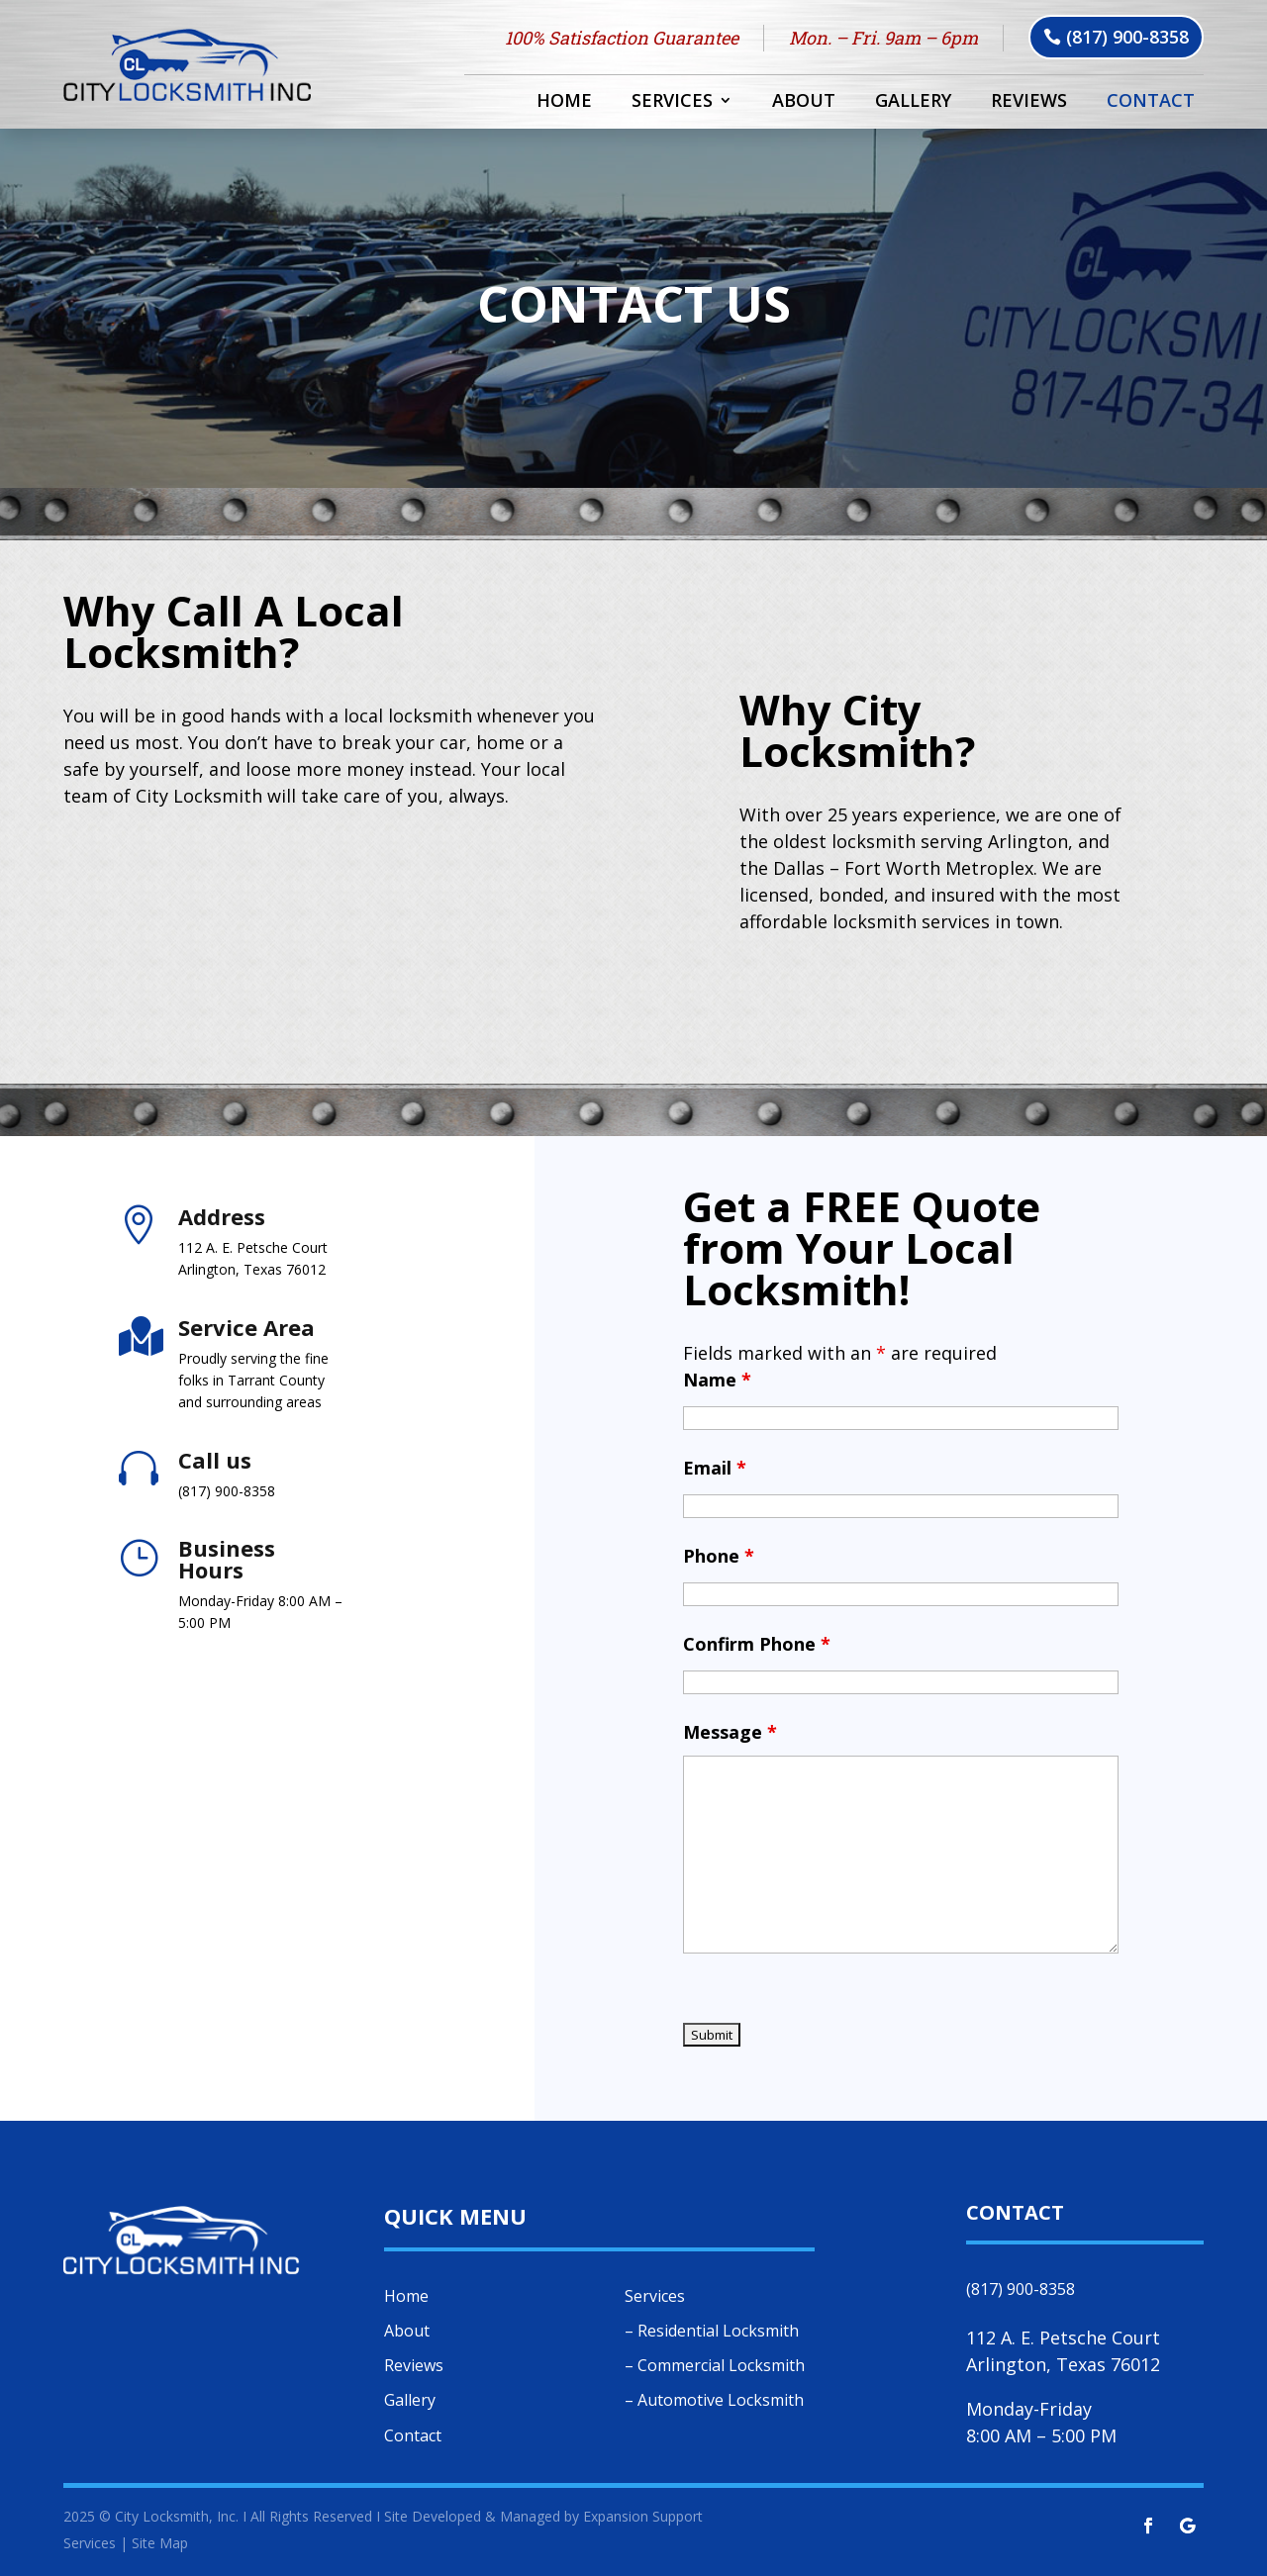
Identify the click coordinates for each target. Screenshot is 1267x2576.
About (803, 102)
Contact (1151, 102)
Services (672, 102)
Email (714, 1467)
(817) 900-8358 (1127, 36)
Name (717, 1379)
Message (730, 1732)
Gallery (913, 102)
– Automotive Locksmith (714, 2400)
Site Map (160, 2542)
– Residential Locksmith (712, 2330)
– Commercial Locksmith (715, 2365)
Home (564, 102)
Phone (718, 1556)
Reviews (1029, 102)
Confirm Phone (756, 1644)
